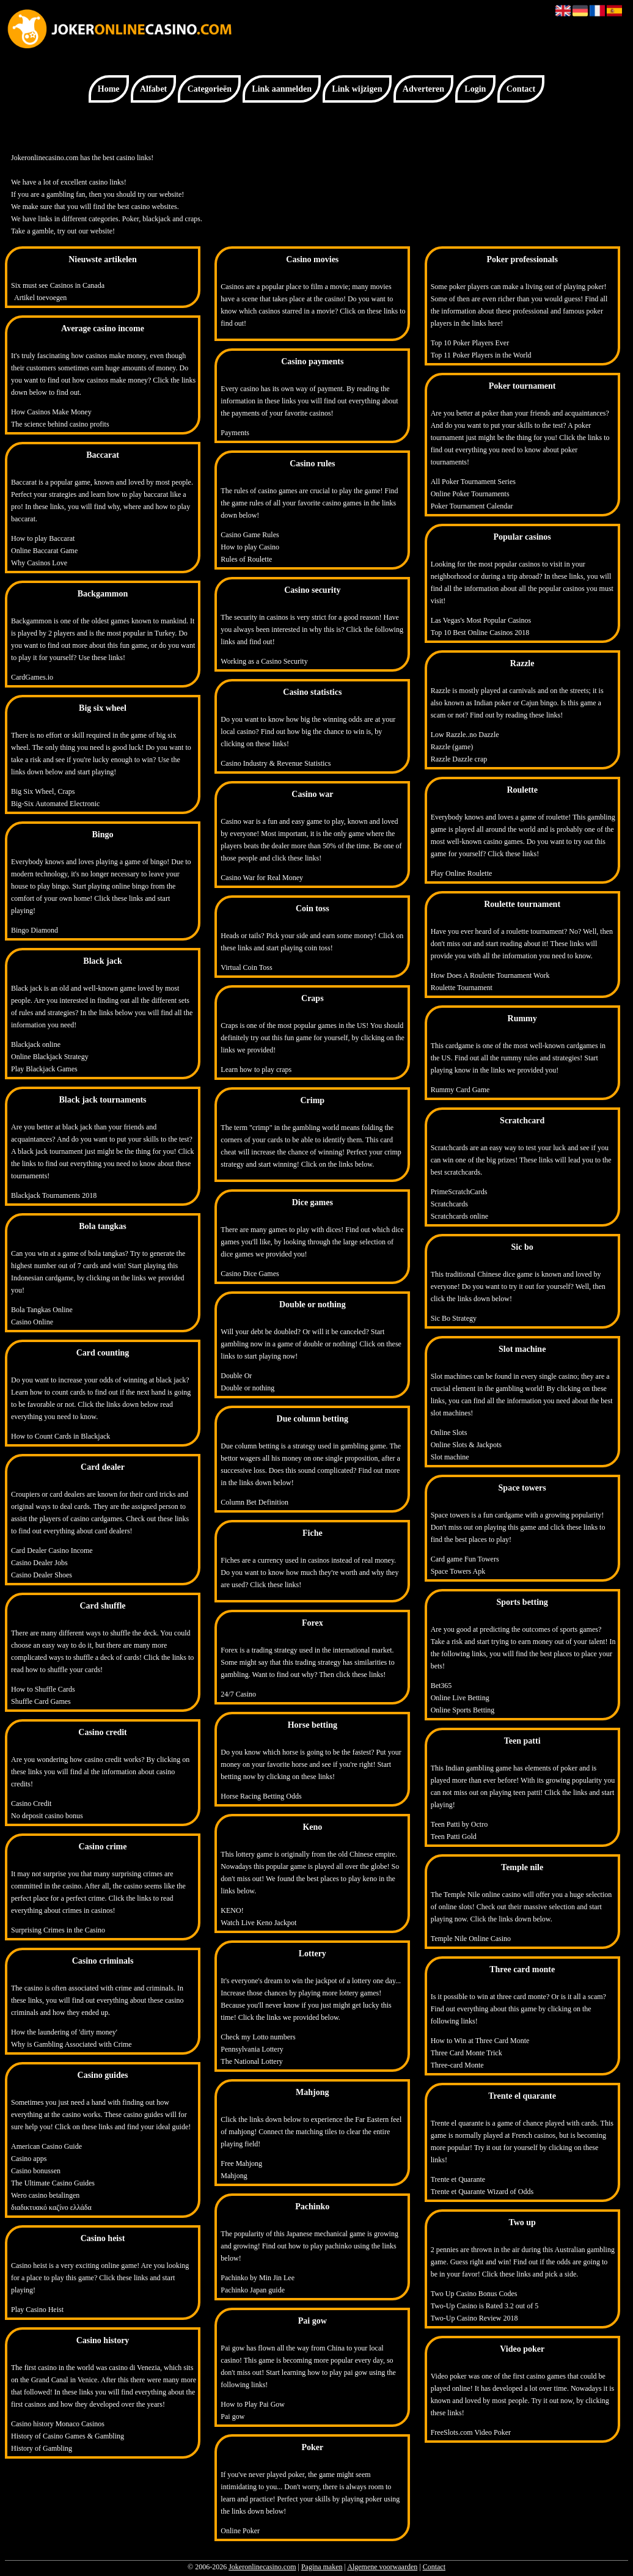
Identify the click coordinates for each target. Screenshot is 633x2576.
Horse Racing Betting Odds (261, 1796)
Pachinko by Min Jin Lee (258, 2277)
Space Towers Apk (458, 1571)
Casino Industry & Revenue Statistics (276, 763)
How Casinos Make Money (51, 412)
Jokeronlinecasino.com (262, 2567)
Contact (521, 89)
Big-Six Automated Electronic (55, 803)
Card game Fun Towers (465, 1559)
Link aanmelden (282, 89)
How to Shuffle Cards (43, 1689)
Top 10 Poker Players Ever (470, 343)
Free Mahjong (241, 2163)
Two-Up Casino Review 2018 (474, 2318)
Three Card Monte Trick (466, 2053)
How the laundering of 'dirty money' (64, 2032)
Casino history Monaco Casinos (57, 2424)
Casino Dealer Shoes (41, 1575)
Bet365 (441, 1685)
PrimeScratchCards (459, 1191)
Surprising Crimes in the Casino (58, 1930)
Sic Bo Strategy (454, 1318)
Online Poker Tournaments (470, 494)
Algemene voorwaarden (382, 2567)
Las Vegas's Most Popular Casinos (481, 620)
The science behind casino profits (60, 424)
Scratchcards (449, 1204)
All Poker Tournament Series (473, 481)
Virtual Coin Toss (246, 967)
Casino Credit (31, 1803)
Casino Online (32, 1322)
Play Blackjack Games (44, 1069)
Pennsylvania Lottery (252, 2049)
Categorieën (210, 89)
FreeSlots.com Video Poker (471, 2432)
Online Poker (240, 2530)
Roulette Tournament (461, 987)
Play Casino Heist (37, 2309)
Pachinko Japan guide (253, 2290)
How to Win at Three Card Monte (480, 2040)
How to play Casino (250, 547)
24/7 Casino (238, 1694)
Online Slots (449, 1432)
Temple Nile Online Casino (471, 1938)
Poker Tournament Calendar (472, 506)
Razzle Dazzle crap (459, 759)
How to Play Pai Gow (253, 2404)
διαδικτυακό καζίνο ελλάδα (51, 2207)
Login (475, 89)
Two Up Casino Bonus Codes (474, 2293)
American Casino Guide (46, 2146)
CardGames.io (32, 677)
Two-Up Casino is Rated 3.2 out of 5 (484, 2306)
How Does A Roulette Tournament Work (490, 975)
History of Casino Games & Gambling (67, 2436)
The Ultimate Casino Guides (53, 2183)
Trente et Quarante (458, 2179)
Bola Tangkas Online (42, 1309)
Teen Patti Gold (454, 1836)
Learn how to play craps (256, 1069)
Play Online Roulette (461, 873)
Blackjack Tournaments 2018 (54, 1195)
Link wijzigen (357, 89)
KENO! (232, 1910)
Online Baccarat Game (44, 550)
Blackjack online (35, 1044)
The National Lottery (251, 2061)
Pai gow (232, 2416)
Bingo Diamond (34, 930)
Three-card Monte (457, 2065)
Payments (235, 432)
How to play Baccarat (43, 538)
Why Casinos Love (39, 563)
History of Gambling (41, 2448)
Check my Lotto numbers (258, 2037)
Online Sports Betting (463, 1710)
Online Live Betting (460, 1697)
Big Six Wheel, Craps (43, 791)
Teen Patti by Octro (459, 1824)
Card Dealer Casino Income (52, 1550)
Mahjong (234, 2175)
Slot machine (450, 1457)
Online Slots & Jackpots (466, 1444)
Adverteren (423, 89)
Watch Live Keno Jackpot (258, 1922)
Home (109, 89)
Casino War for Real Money (262, 877)
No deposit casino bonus (47, 1815)
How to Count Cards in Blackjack (60, 1436)
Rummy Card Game (460, 1089)
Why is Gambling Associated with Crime (71, 2044)
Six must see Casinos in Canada (57, 285)
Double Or (236, 1375)
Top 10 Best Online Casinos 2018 (480, 632)
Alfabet (153, 89)
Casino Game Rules (250, 534)
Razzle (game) (452, 747)
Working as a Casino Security (264, 661)
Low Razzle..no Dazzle (465, 734)
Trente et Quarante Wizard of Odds (482, 2191)
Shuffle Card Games (41, 1701)
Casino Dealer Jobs (39, 1562)
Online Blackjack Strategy (50, 1056)
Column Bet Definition (254, 1502)
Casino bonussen (35, 2171)
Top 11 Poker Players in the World (481, 355)
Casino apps (28, 2158)
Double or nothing (247, 1388)
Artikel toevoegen (40, 297)
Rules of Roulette (246, 559)
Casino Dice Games (250, 1273)
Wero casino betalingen (45, 2195)
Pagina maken (322, 2567)
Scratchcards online (459, 1216)
